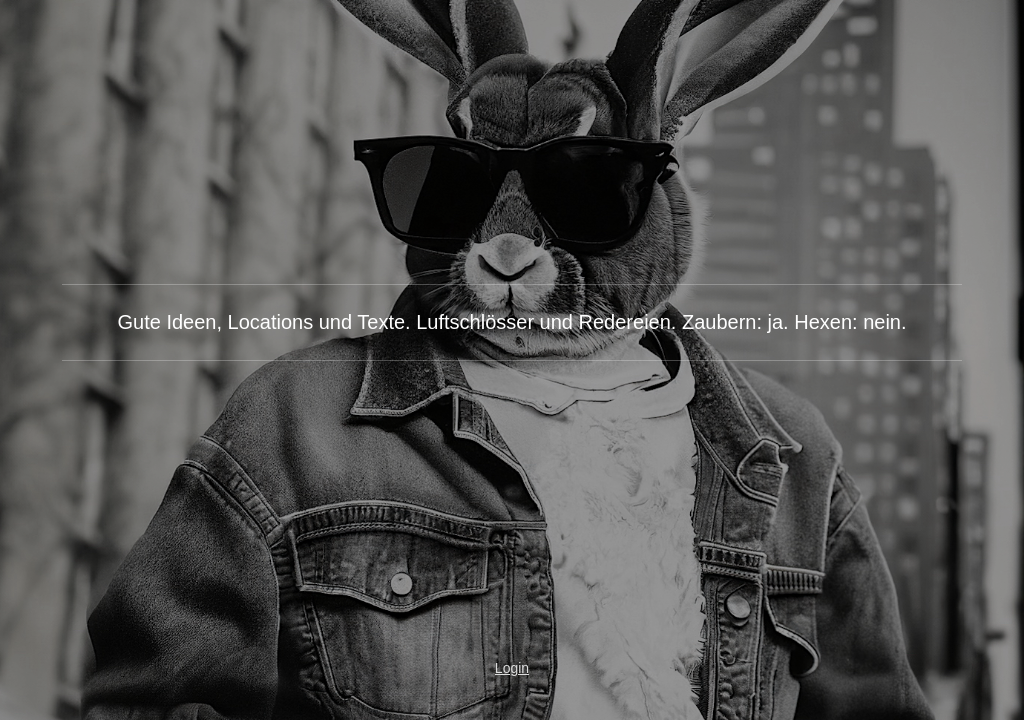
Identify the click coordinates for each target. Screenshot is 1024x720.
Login (512, 668)
